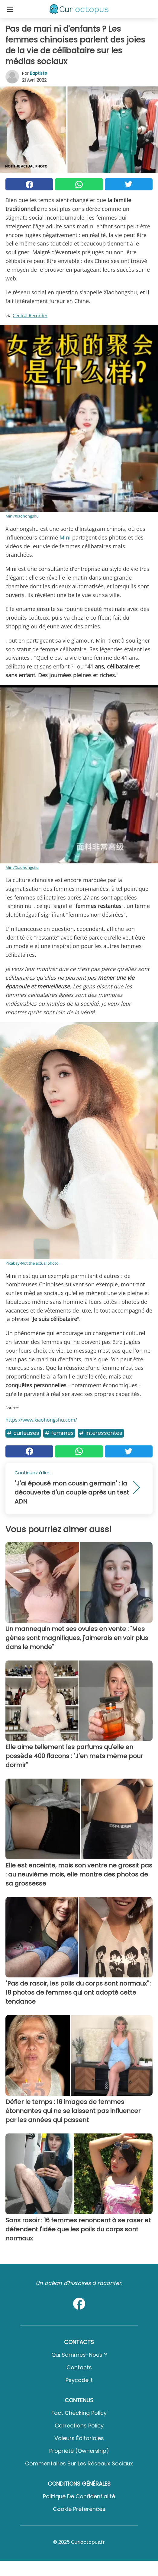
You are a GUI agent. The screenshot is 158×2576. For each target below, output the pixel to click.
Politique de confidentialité (79, 2496)
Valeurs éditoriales (79, 2438)
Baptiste (38, 73)
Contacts (79, 2367)
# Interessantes (100, 1433)
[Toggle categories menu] (10, 9)
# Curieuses (23, 1433)
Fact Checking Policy (79, 2413)
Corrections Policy (79, 2425)
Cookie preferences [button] (79, 2509)
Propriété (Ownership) (79, 2451)
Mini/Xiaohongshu (22, 516)
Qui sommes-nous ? (79, 2354)
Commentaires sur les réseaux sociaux (79, 2463)
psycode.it (79, 2380)
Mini (66, 537)
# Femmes (59, 1433)
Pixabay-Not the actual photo (32, 1263)
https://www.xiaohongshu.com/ (41, 1419)
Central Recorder (30, 315)
